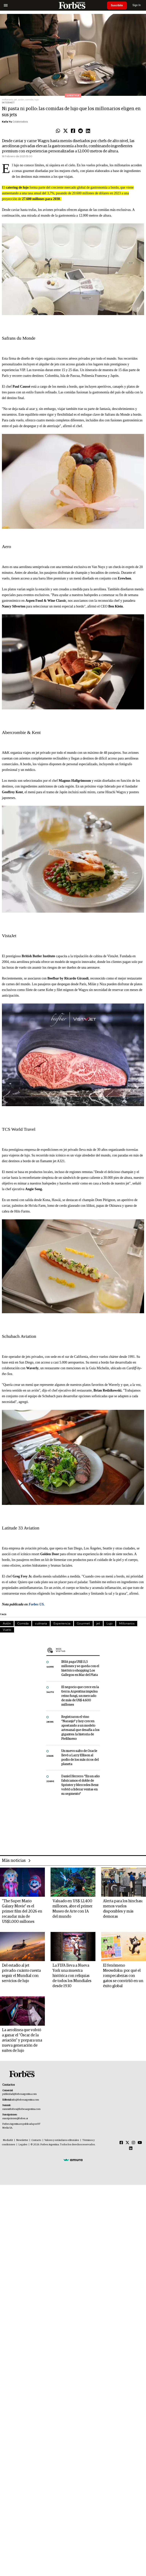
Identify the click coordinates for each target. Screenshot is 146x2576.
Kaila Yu (7, 141)
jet (98, 1726)
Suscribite (117, 5)
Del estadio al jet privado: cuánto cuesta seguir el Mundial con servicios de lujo (21, 2145)
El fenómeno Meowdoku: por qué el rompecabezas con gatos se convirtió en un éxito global (123, 2148)
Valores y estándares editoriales (61, 2312)
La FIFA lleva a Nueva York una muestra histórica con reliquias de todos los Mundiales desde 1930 (71, 2148)
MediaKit (8, 2312)
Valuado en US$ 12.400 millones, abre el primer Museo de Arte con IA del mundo (72, 2081)
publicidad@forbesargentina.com (19, 2266)
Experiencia (61, 1726)
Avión (7, 1726)
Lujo (109, 1726)
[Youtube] (140, 2315)
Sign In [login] (137, 5)
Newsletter (22, 2312)
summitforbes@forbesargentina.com (21, 2281)
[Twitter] (127, 2315)
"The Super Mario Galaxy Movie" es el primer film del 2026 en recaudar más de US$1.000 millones (22, 2083)
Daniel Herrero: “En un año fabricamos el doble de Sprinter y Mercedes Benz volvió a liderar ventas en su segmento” (80, 1941)
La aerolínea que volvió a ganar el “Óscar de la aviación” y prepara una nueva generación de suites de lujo (22, 2212)
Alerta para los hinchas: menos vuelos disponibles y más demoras (123, 2081)
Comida (23, 1726)
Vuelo (7, 1732)
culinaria (41, 1726)
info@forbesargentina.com (25, 2272)
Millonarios (126, 1726)
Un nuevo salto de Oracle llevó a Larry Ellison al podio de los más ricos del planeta (80, 1914)
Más (78, 1806)
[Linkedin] (131, 2321)
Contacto (36, 2312)
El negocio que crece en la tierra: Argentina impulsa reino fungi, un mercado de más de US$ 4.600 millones (80, 1852)
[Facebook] (121, 2315)
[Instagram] (133, 2315)
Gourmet (83, 1726)
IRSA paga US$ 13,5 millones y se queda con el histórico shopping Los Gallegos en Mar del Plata (80, 1825)
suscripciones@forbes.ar (15, 2291)
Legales (22, 2317)
